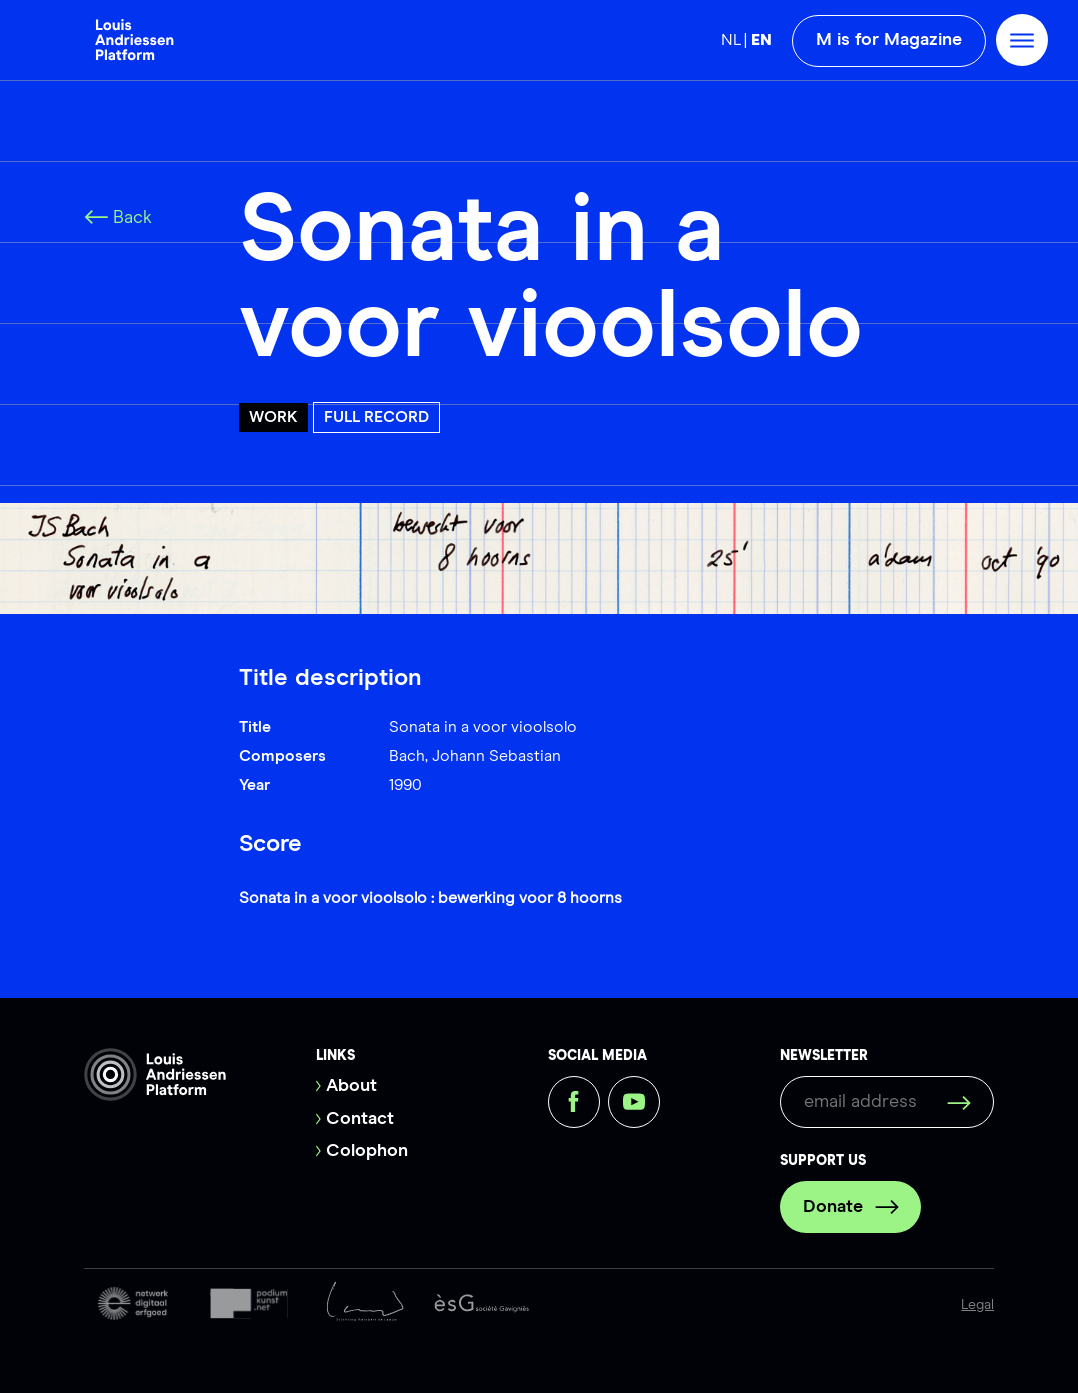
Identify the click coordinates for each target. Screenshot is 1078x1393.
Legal (977, 1305)
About (351, 1086)
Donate (851, 1207)
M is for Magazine (889, 40)
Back (118, 218)
